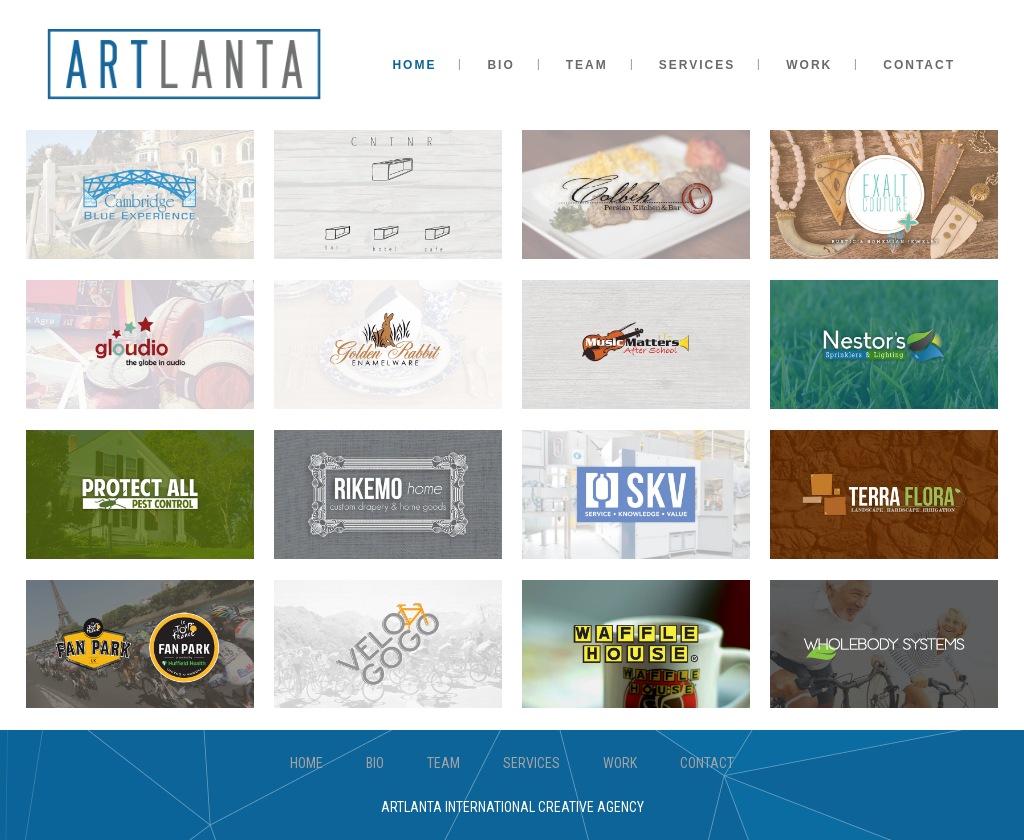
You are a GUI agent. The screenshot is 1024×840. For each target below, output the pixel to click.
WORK (620, 763)
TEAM (443, 763)
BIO (375, 763)
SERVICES (531, 763)
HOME (306, 763)
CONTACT (707, 763)
